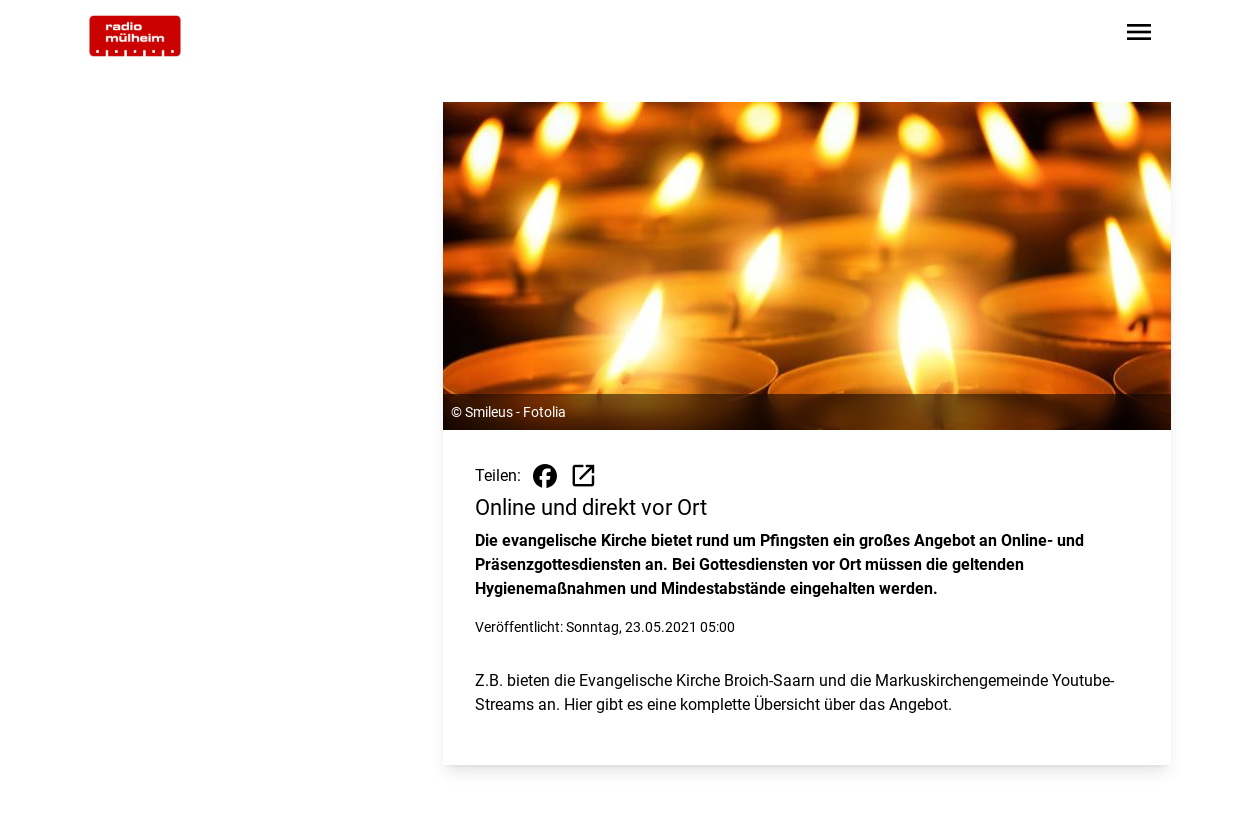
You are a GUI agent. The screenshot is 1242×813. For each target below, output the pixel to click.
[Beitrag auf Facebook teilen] (545, 476)
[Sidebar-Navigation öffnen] (1139, 35)
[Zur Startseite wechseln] (135, 36)
